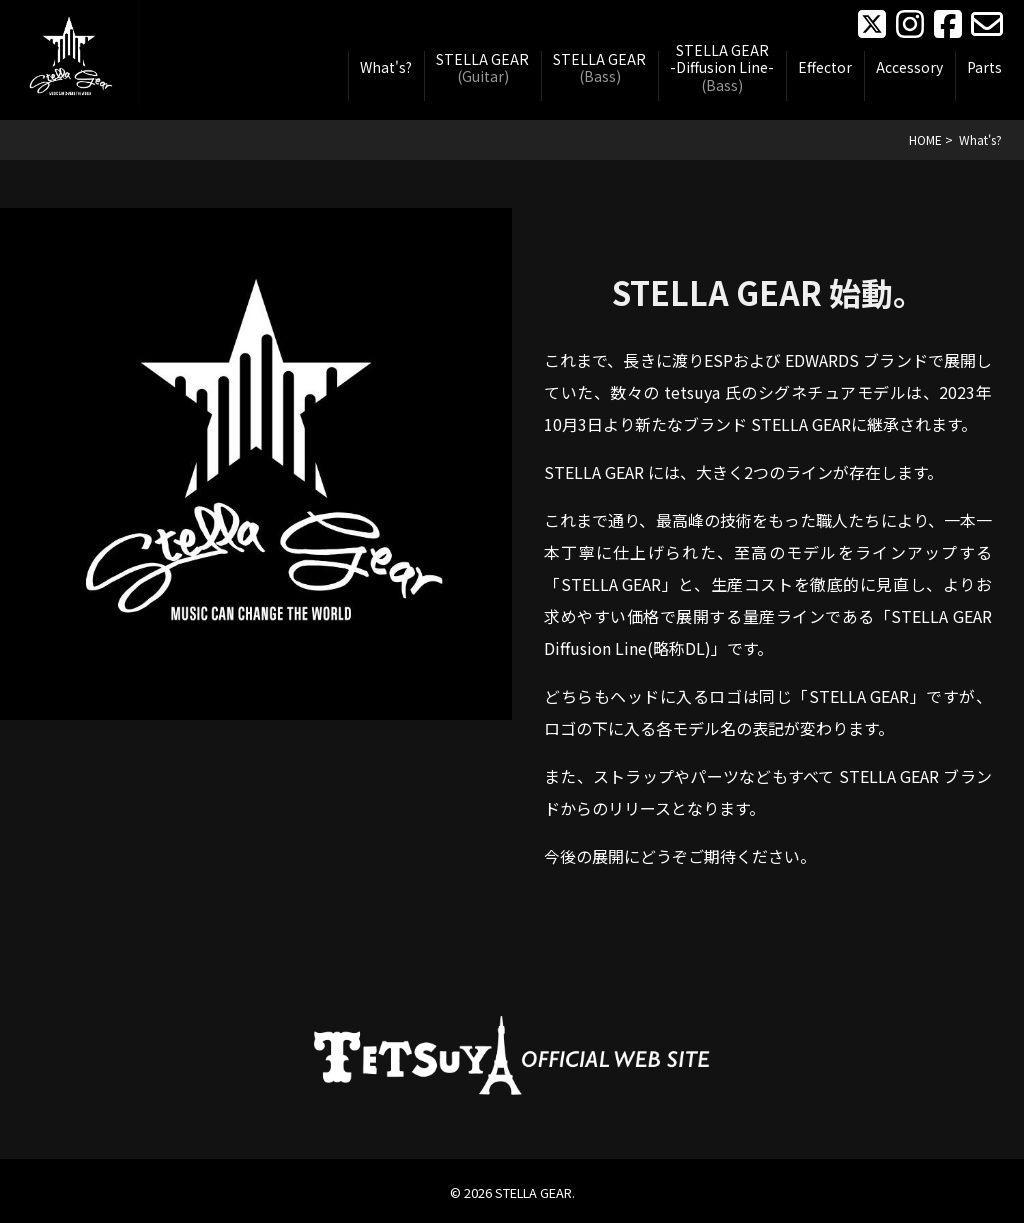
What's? (386, 68)
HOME (925, 139)
